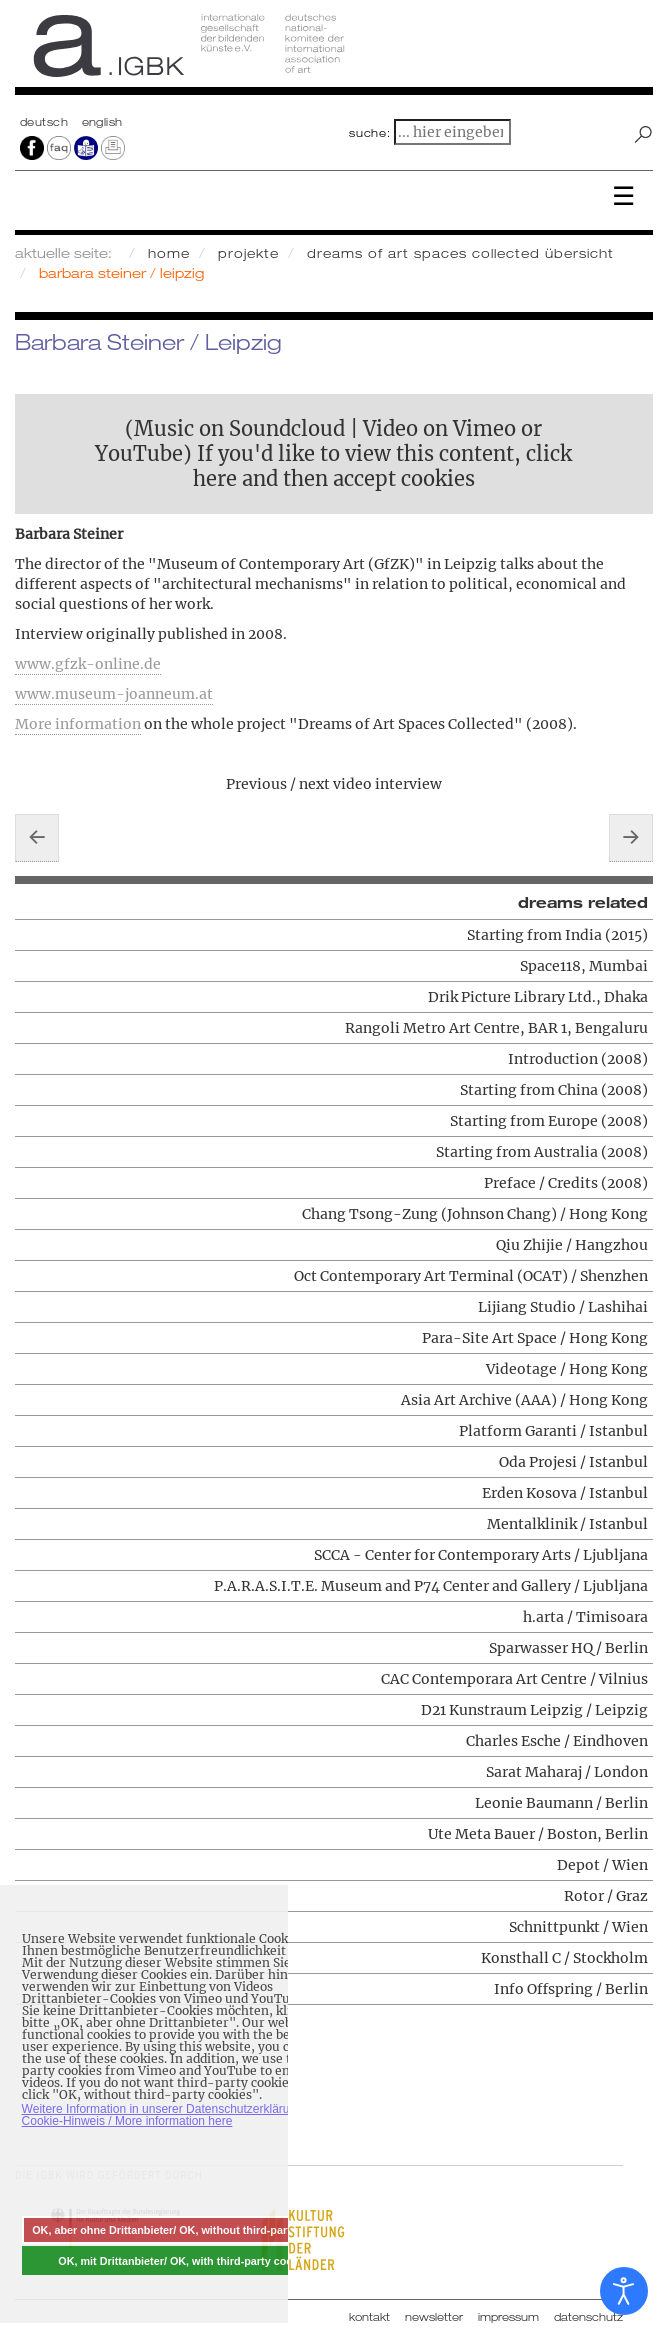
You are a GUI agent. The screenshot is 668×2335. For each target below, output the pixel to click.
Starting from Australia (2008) (542, 1152)
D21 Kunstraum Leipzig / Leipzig (534, 1710)
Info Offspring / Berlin (571, 1989)
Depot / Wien (602, 1865)
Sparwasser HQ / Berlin (568, 1648)
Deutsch (46, 122)
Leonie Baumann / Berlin (561, 1803)
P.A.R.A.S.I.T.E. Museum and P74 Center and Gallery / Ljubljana (431, 1586)
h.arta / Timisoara (585, 1617)
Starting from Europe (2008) (549, 1121)
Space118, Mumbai (584, 966)
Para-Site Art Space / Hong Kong (535, 1338)
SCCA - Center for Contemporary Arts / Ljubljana (481, 1555)
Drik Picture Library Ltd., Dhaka (538, 997)
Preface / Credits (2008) (566, 1183)
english (102, 122)
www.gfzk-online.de (88, 664)
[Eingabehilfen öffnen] (624, 2291)
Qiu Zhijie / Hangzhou (572, 1245)
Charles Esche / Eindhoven (557, 1741)
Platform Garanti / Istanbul (553, 1431)
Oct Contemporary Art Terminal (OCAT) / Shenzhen (471, 1276)
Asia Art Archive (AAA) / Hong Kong (524, 1400)
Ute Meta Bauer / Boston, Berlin (538, 1834)
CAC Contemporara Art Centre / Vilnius (514, 1679)
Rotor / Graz (606, 1896)
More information (78, 724)
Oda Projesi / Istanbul (573, 1462)
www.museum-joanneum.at (114, 694)
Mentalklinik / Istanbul (567, 1524)
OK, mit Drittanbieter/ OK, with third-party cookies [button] (186, 2261)
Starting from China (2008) (554, 1090)
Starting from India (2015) (557, 935)
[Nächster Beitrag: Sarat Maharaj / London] (631, 838)
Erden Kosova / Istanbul (565, 1493)
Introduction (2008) (578, 1059)
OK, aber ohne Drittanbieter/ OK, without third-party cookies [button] (186, 2230)
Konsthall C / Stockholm (564, 1958)
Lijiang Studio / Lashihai (563, 1307)
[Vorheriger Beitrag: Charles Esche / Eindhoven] (37, 838)
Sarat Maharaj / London (567, 1772)
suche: (370, 133)
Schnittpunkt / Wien (578, 1927)
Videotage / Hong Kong (567, 1369)
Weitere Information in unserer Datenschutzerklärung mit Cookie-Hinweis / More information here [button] (172, 2115)
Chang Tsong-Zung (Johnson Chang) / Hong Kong (475, 1214)
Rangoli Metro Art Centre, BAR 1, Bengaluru (496, 1028)
